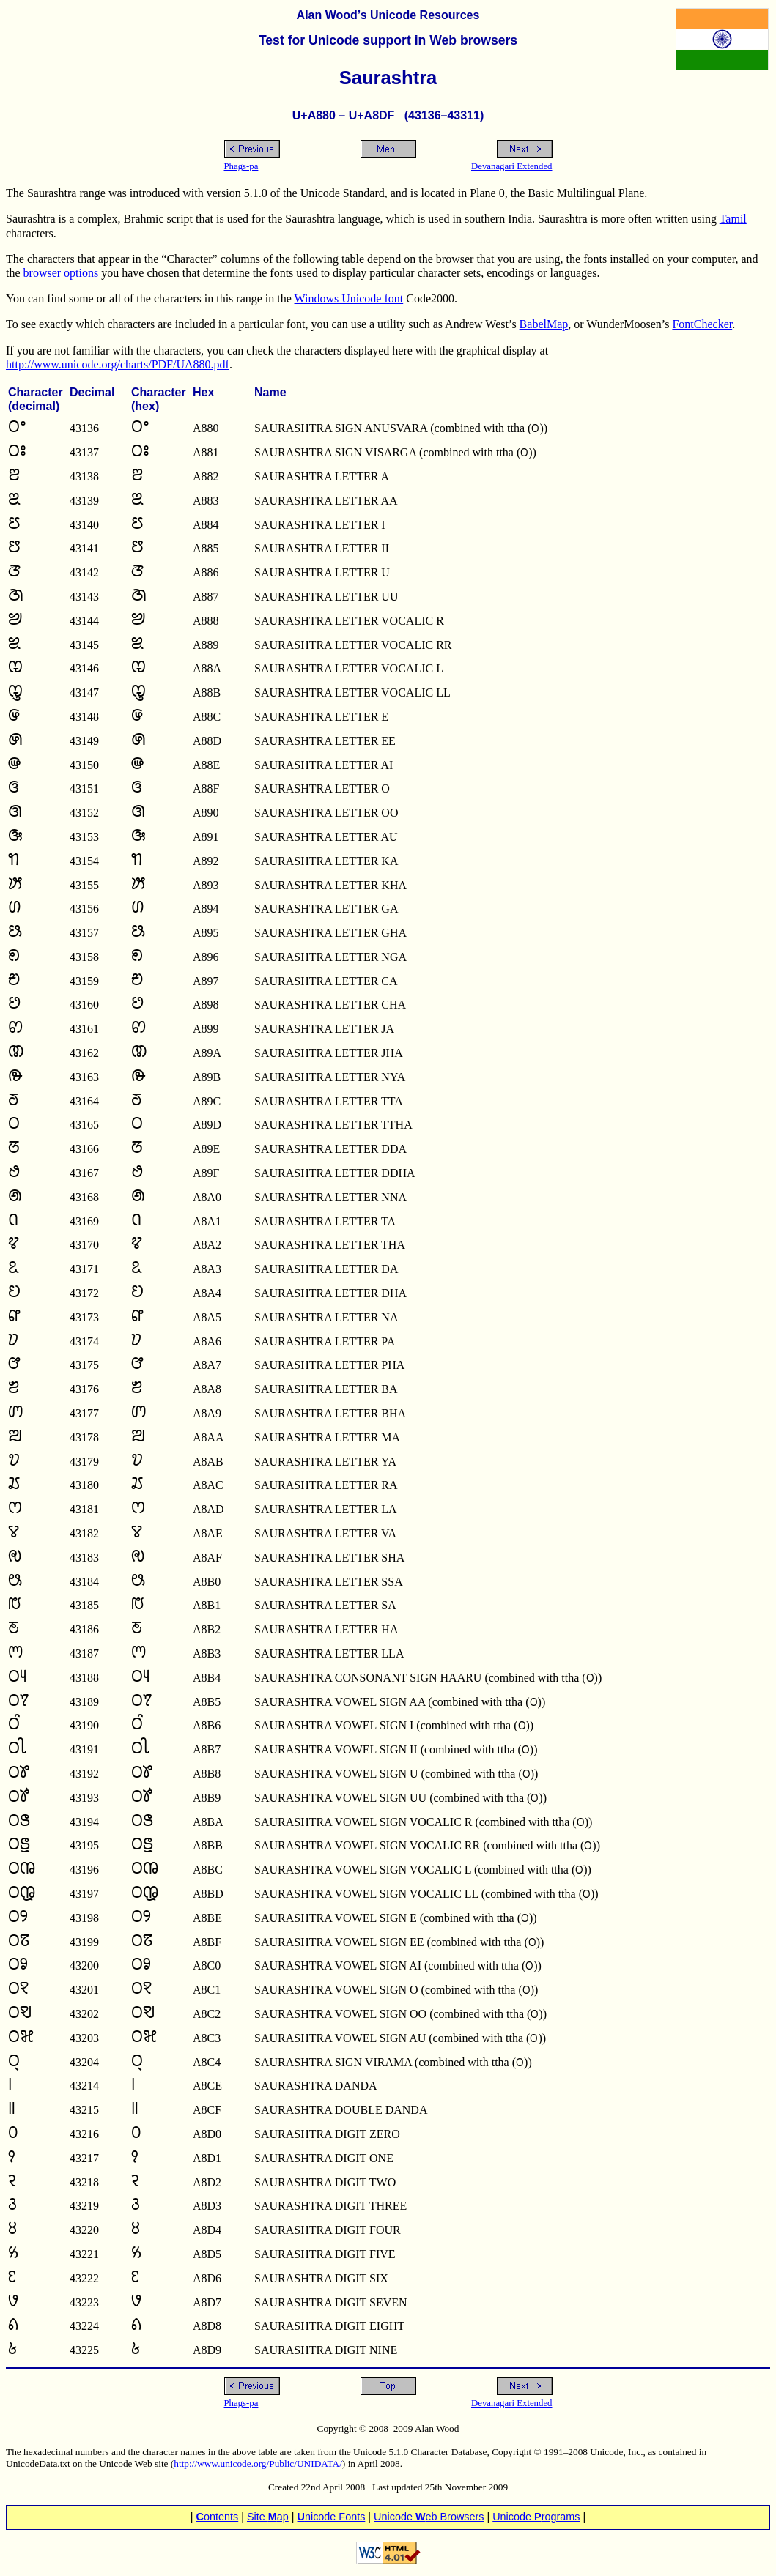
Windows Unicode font (349, 298)
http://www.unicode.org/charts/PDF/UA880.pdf (117, 364)
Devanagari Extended (512, 166)
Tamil (733, 218)
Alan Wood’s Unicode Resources (388, 15)
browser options (61, 273)
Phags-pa (241, 166)
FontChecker (702, 324)
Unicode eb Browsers (429, 2517)
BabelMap (544, 324)
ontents (217, 2517)
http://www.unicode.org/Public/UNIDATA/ (258, 2463)
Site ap (268, 2517)
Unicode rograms (536, 2517)
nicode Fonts (332, 2517)
